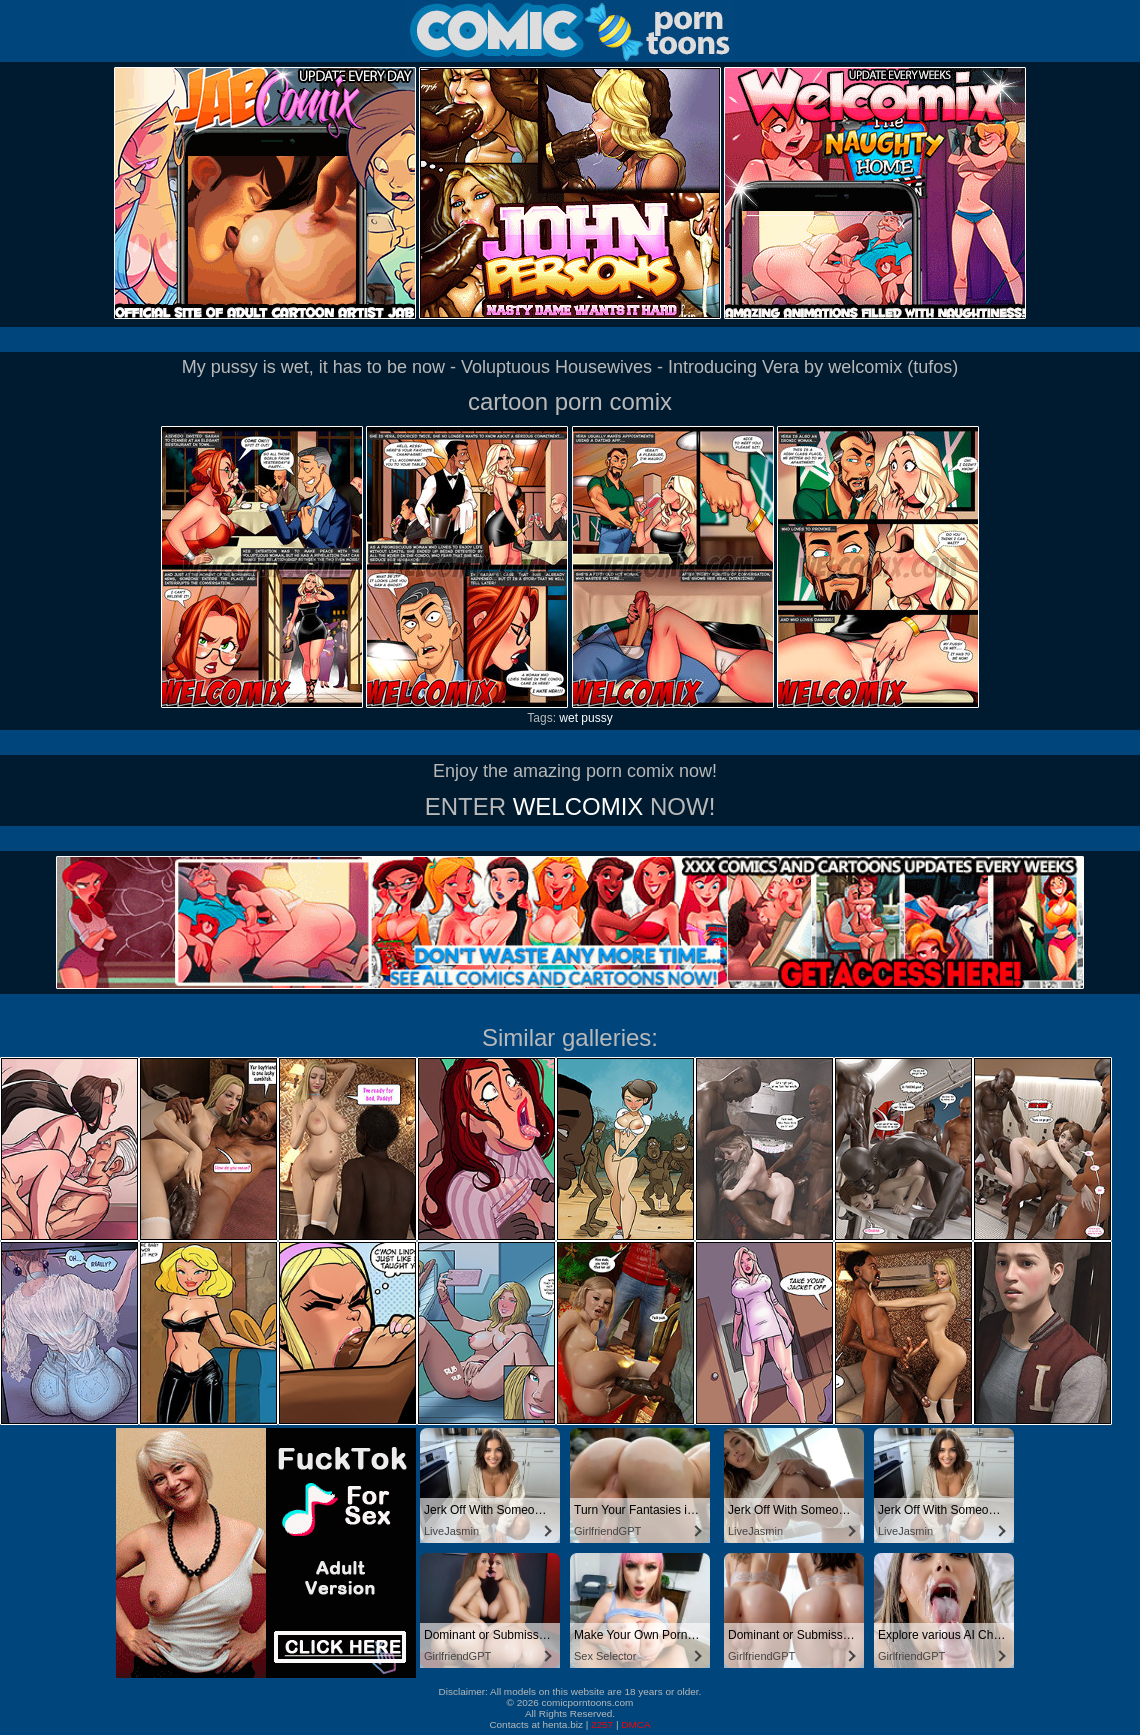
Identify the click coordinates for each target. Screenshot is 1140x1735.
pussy (596, 718)
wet (568, 718)
